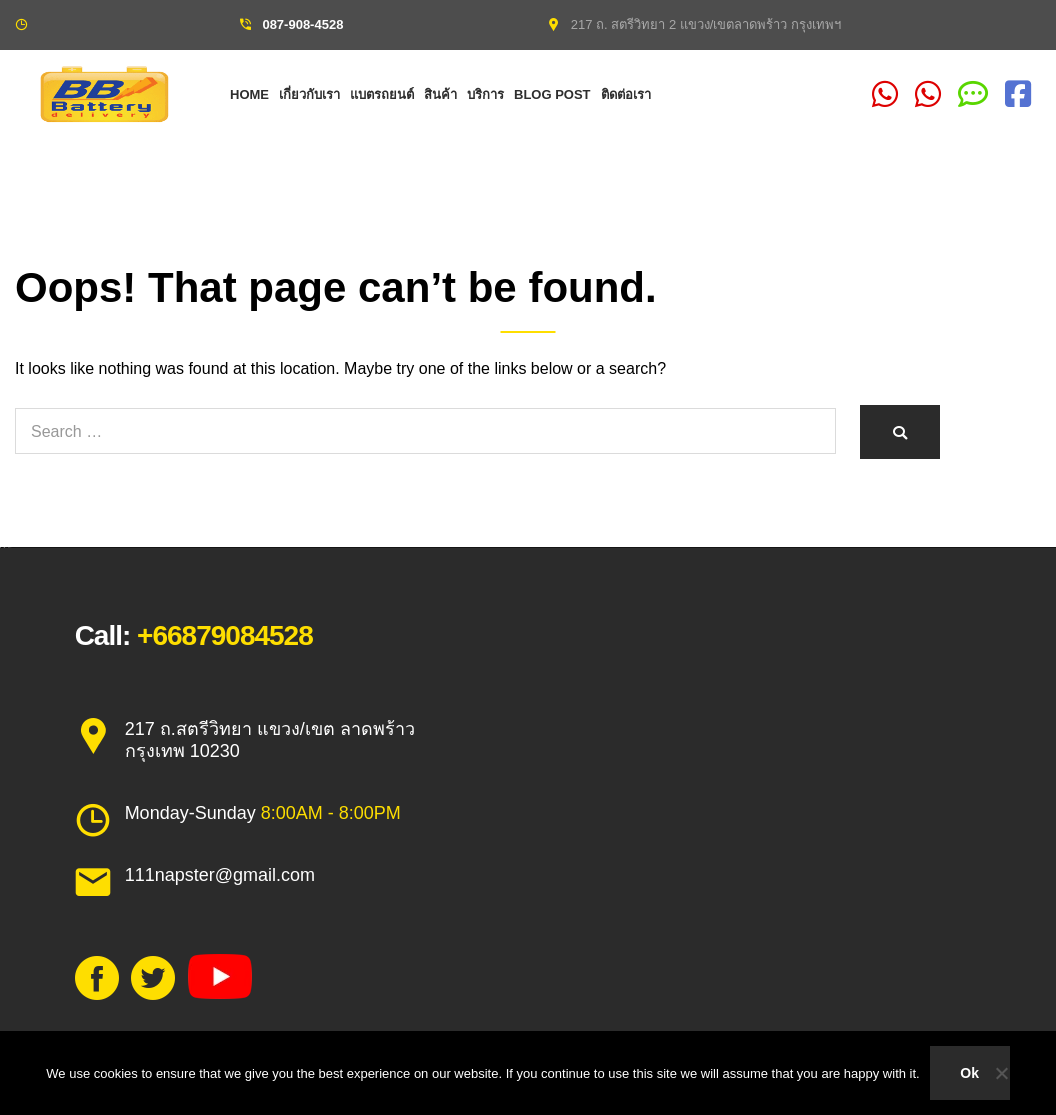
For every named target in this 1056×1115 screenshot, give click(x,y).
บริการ (485, 94)
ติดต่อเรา (626, 94)
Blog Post (552, 94)
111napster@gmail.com (220, 875)
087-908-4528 (302, 24)
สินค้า (440, 94)
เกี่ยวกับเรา (309, 94)
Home (249, 94)
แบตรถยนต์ (382, 94)
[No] (1001, 1073)
